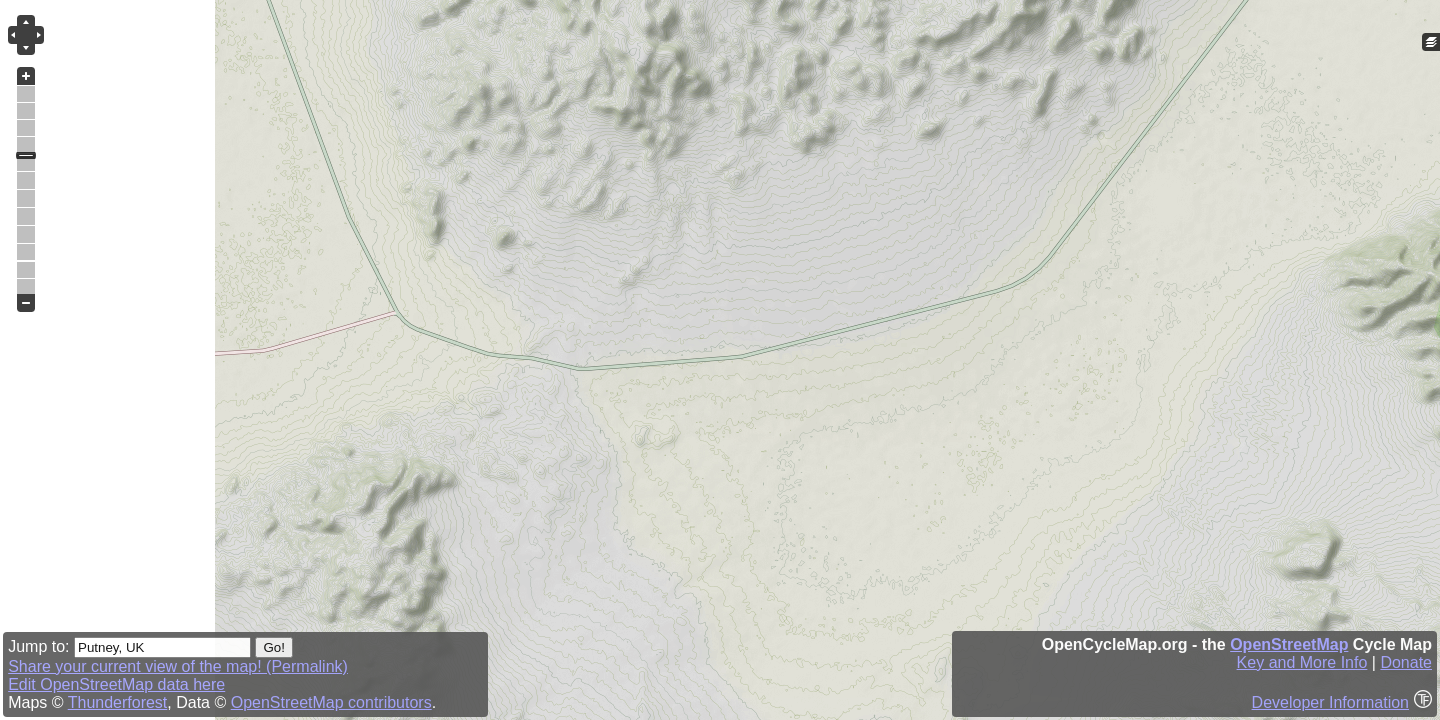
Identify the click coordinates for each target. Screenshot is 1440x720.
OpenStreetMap (1289, 644)
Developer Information (1330, 702)
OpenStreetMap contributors (331, 702)
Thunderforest (118, 702)
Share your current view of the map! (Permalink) (178, 666)
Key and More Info (1302, 662)
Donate (1406, 662)
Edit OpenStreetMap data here (116, 684)
